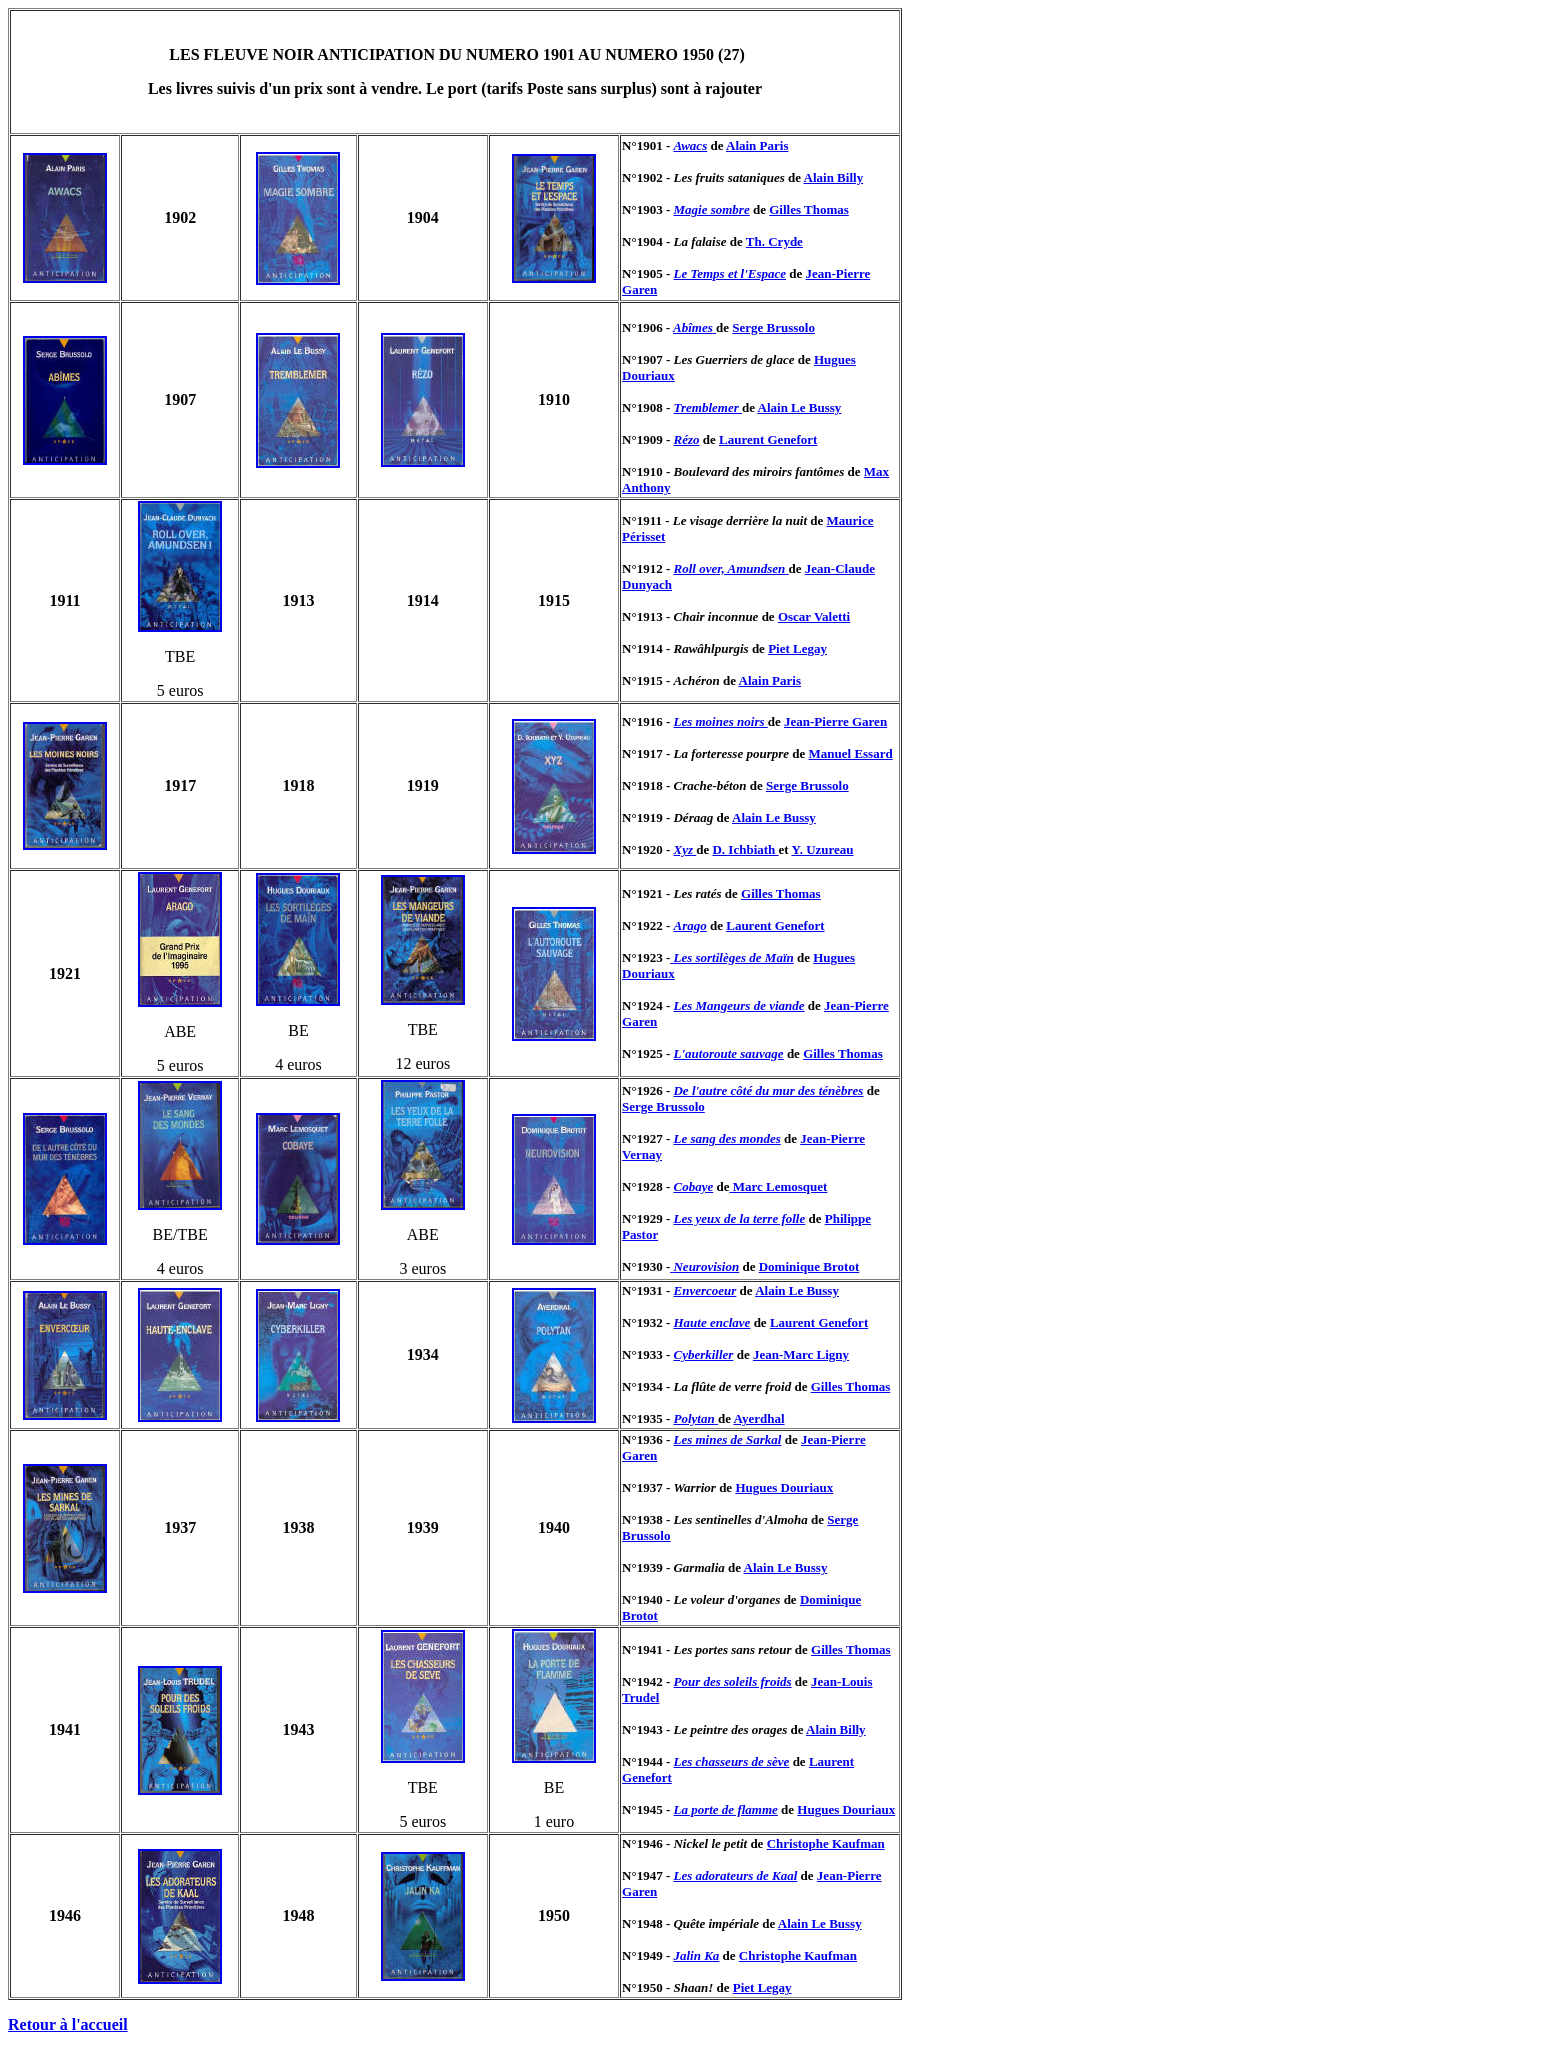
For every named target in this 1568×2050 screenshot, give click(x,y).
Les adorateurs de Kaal (735, 1875)
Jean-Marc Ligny (801, 1354)
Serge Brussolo (773, 327)
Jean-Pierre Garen (835, 721)
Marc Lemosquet (778, 1186)
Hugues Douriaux (784, 1487)
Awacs (690, 145)
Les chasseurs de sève (731, 1761)
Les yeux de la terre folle (739, 1218)
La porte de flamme (725, 1809)
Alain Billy (834, 177)
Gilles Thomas (809, 209)
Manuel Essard (851, 753)
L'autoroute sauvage (728, 1053)
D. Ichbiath (745, 849)
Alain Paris (757, 145)
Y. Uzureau (822, 849)
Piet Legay (797, 648)
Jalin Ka (696, 1955)
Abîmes (693, 327)
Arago (689, 925)
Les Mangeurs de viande (738, 1005)
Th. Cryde (774, 241)
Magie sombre (711, 209)
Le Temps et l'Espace (729, 273)
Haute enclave (711, 1322)
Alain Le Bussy (800, 407)
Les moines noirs (720, 721)
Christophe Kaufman (826, 1843)
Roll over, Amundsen (729, 568)
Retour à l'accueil (68, 2024)
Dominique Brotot (809, 1266)
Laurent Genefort (768, 439)
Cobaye (693, 1186)
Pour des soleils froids (732, 1681)
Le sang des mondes (726, 1138)
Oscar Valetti (814, 616)
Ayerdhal (758, 1418)
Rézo (686, 439)
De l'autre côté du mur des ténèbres (768, 1090)
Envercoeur (704, 1290)
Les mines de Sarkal (727, 1439)
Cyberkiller (703, 1354)
